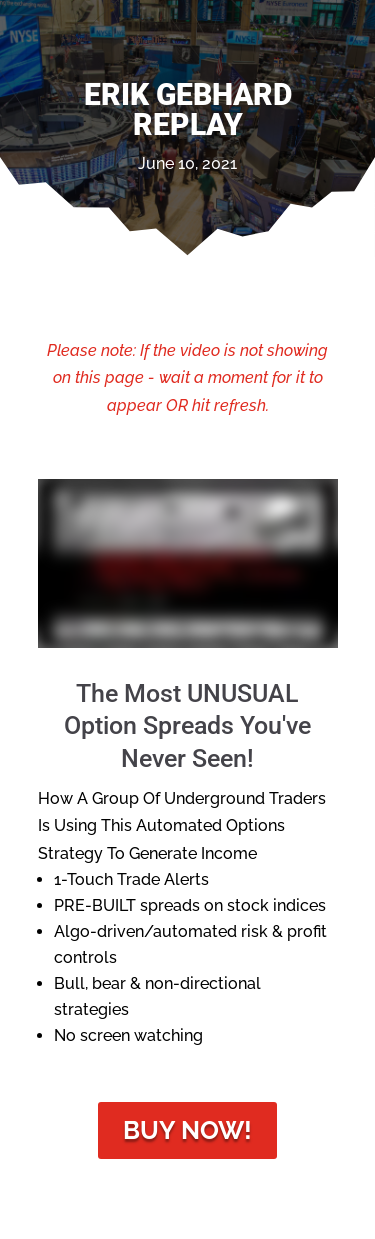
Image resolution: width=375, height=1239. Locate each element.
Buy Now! (187, 1130)
